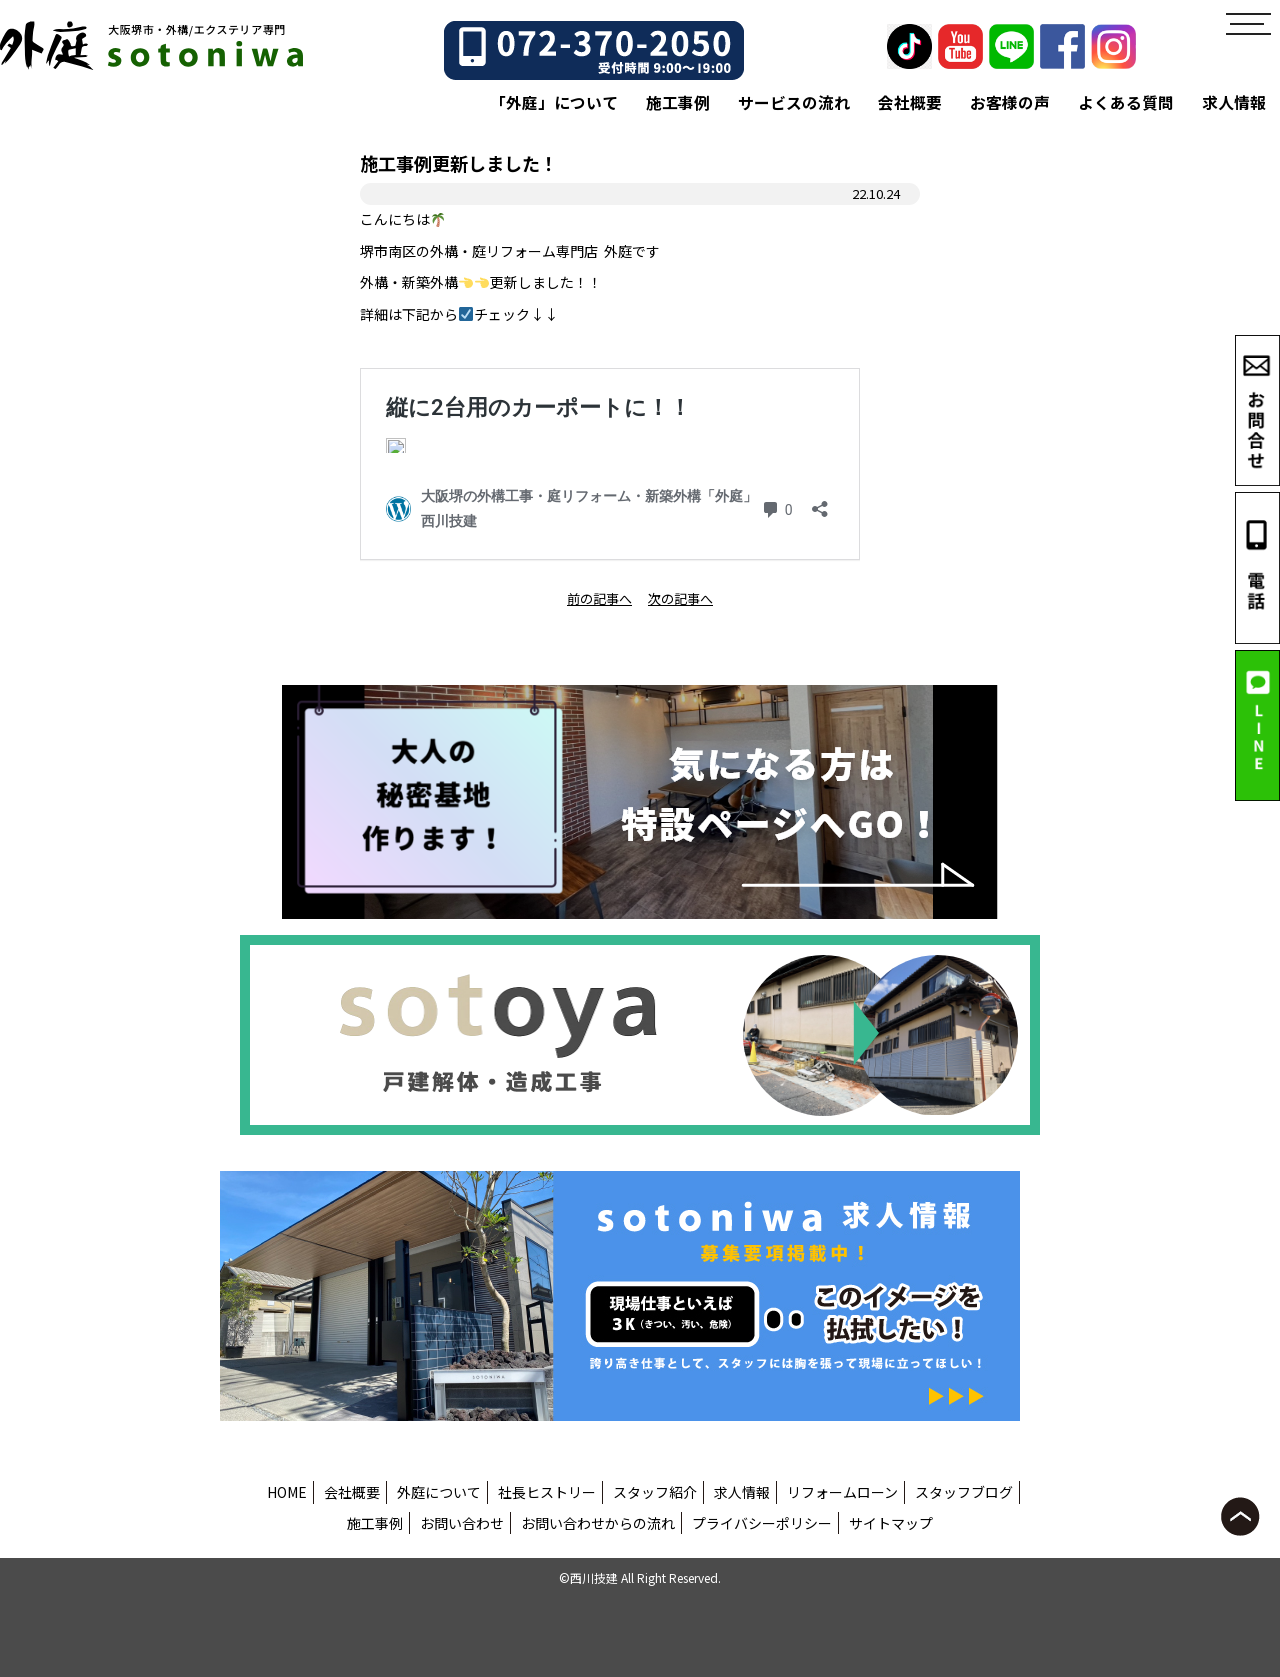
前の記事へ (599, 598)
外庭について (439, 1492)
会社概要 (910, 102)
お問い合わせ (462, 1523)
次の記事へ (680, 598)
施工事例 (678, 102)
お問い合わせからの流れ (598, 1523)
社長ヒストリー (547, 1492)
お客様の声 (1010, 102)
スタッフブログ (964, 1492)
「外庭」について (554, 102)
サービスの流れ (794, 102)
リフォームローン (842, 1492)
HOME (287, 1492)
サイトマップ (891, 1523)
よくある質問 (1126, 102)
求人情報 (1234, 102)
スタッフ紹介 (655, 1492)
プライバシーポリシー (762, 1523)
